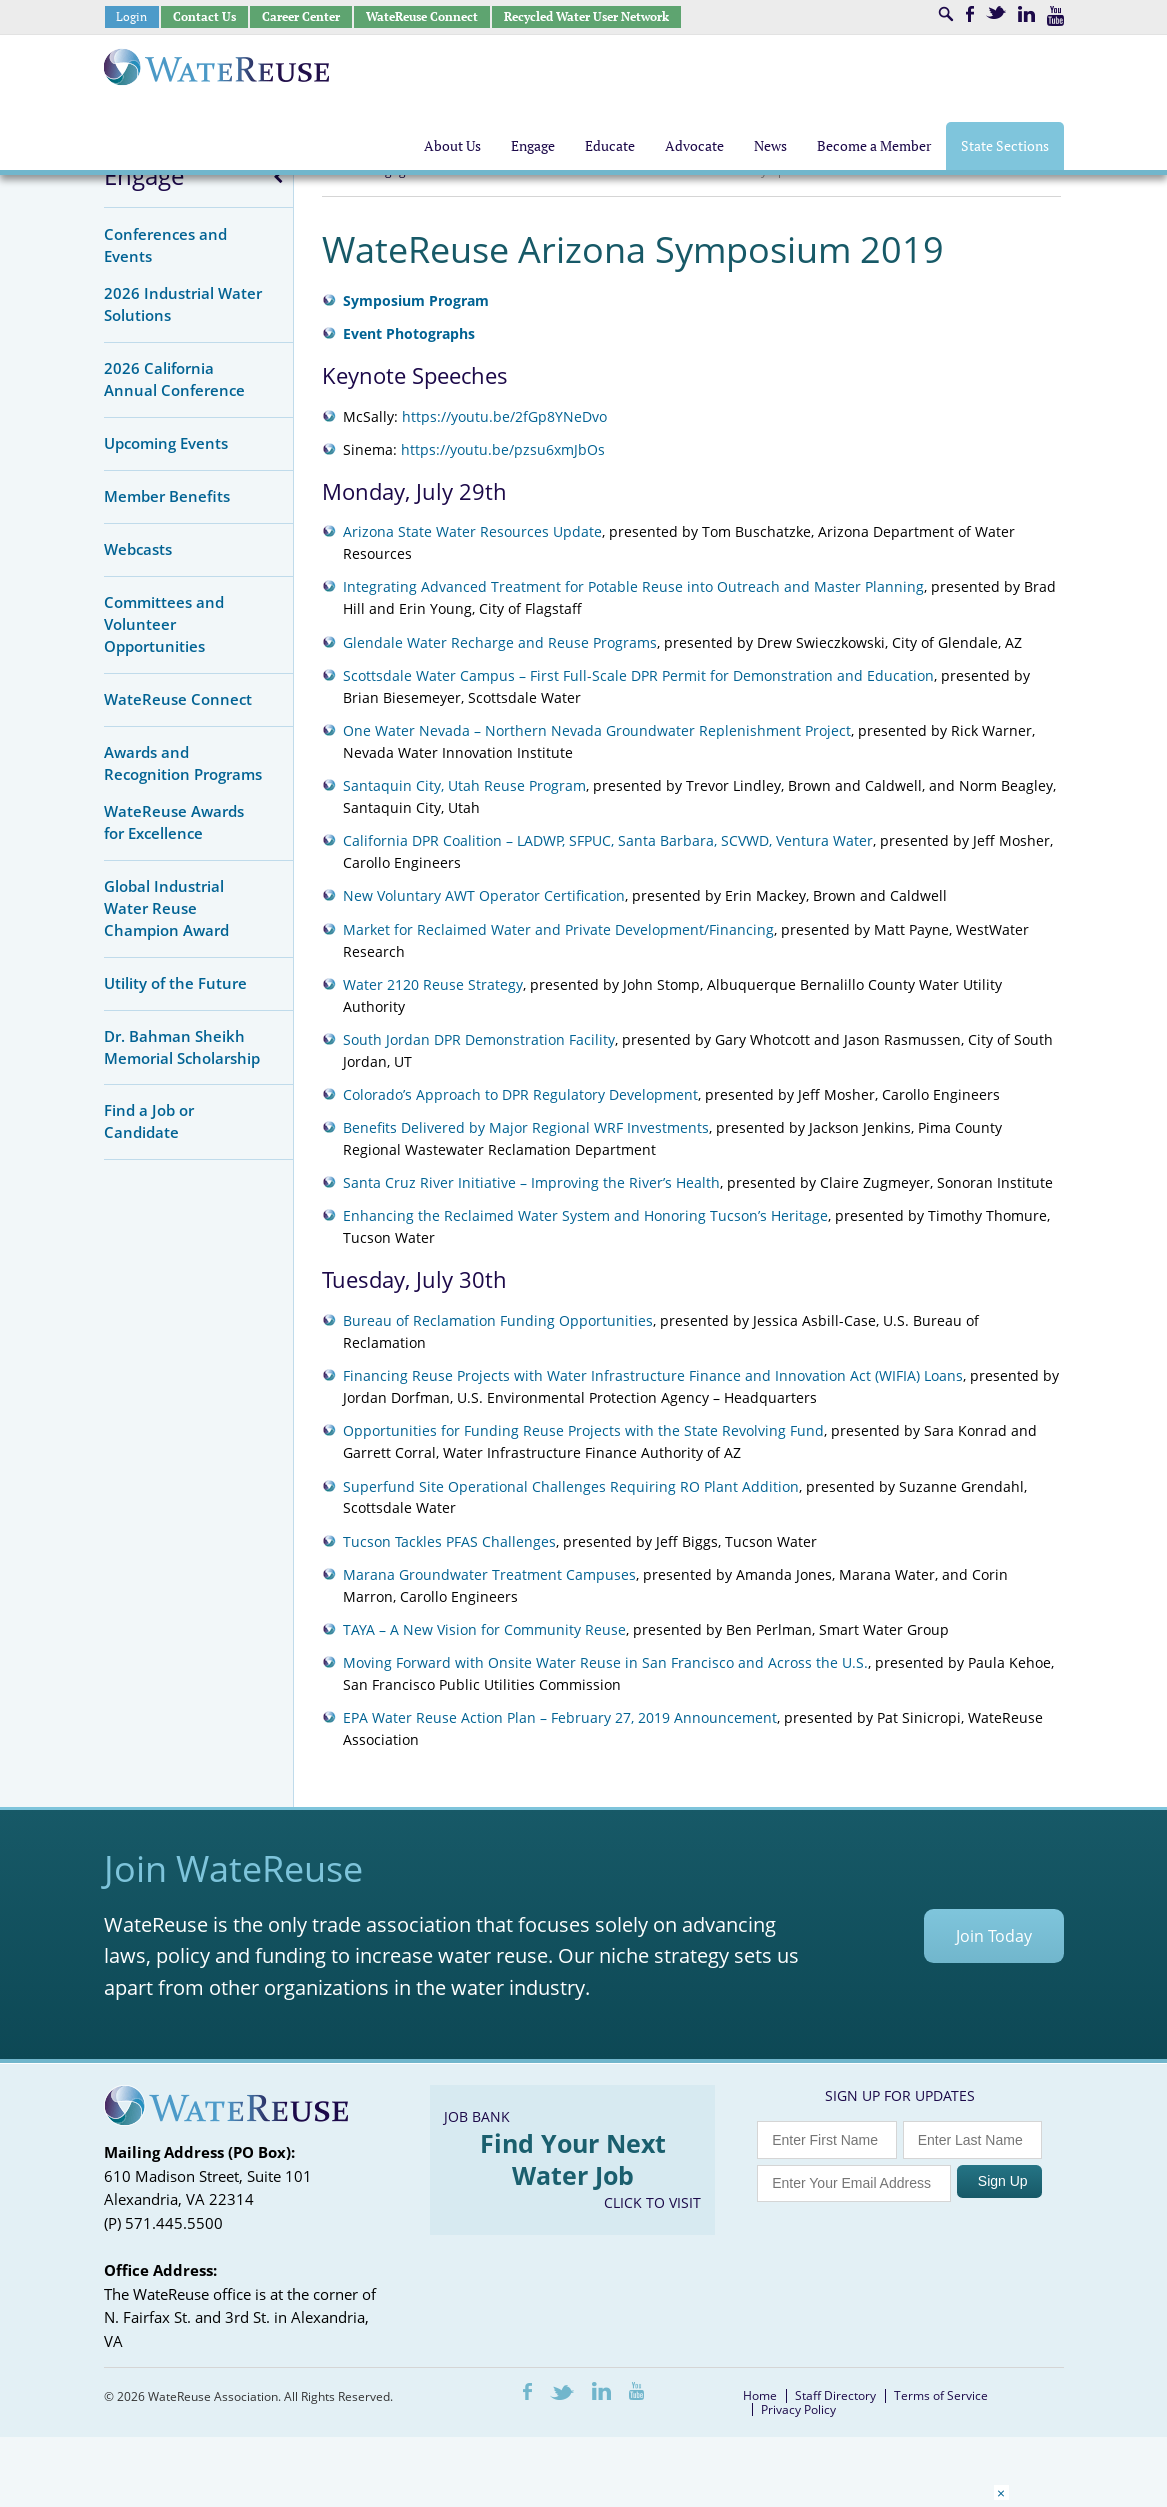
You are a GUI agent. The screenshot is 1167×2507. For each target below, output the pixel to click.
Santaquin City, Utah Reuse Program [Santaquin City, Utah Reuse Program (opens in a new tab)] (464, 785)
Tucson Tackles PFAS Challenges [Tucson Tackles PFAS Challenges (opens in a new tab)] (449, 1541)
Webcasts (138, 549)
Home (760, 2395)
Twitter (996, 12)
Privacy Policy (798, 2409)
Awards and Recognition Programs (183, 763)
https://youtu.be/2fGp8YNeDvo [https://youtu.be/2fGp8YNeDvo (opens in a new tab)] (504, 416)
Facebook (970, 14)
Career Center (301, 16)
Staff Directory (835, 2395)
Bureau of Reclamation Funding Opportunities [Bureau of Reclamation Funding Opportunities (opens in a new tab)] (498, 1320)
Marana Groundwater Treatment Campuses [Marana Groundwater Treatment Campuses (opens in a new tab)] (489, 1574)
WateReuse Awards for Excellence (174, 822)
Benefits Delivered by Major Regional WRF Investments (526, 1127)
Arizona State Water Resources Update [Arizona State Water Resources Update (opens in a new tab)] (472, 531)
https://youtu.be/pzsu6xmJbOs (503, 449)
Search (946, 14)
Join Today (994, 1936)
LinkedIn (1026, 14)
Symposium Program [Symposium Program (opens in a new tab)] (416, 300)
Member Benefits (167, 496)
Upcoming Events (166, 443)
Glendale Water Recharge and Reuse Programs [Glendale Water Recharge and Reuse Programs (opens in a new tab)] (500, 642)
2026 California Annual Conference (174, 379)
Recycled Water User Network (586, 16)
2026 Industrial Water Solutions (183, 304)
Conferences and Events (165, 245)
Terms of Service (941, 2395)
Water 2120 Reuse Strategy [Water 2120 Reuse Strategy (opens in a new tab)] (433, 984)
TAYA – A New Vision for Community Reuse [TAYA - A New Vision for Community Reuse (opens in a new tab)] (484, 1629)
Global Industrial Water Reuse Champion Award (166, 908)
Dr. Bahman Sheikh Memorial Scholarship (182, 1047)
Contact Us (204, 16)
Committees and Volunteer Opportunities (164, 624)
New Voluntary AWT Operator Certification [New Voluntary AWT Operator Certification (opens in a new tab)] (484, 895)
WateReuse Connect (422, 16)
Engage (144, 176)
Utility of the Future (175, 983)
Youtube (1055, 16)
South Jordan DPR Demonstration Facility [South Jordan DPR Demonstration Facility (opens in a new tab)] (479, 1039)
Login (131, 16)
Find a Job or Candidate (149, 1121)
